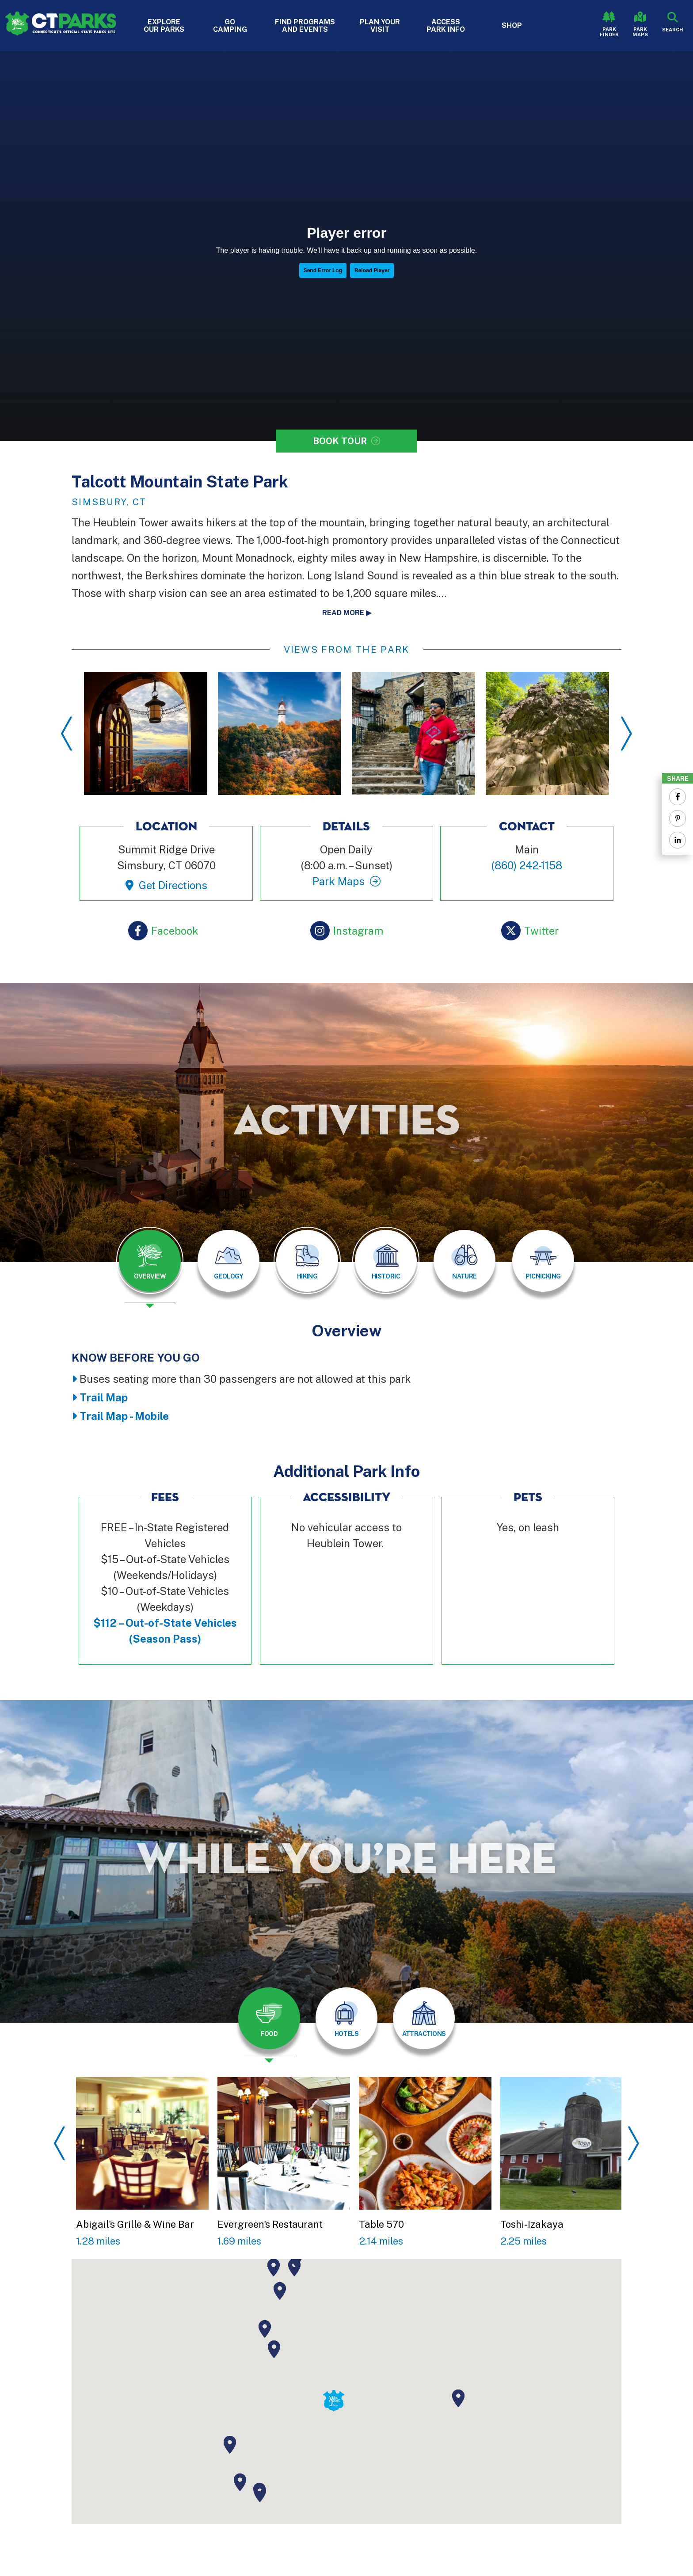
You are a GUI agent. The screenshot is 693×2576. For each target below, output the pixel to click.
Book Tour (340, 441)
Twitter (541, 931)
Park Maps (640, 32)
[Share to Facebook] (677, 796)
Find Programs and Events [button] (305, 26)
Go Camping (230, 26)
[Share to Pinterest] (677, 818)
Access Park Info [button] (445, 26)
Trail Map (104, 1397)
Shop (512, 25)
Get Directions (173, 885)
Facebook (174, 931)
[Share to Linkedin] (677, 840)
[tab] (150, 1261)
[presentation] (149, 1267)
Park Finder (609, 32)
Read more (343, 613)
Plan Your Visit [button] (380, 26)
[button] (274, 2349)
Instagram (358, 931)
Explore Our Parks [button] (164, 26)
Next (626, 733)
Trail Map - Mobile (124, 1416)
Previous (66, 733)
